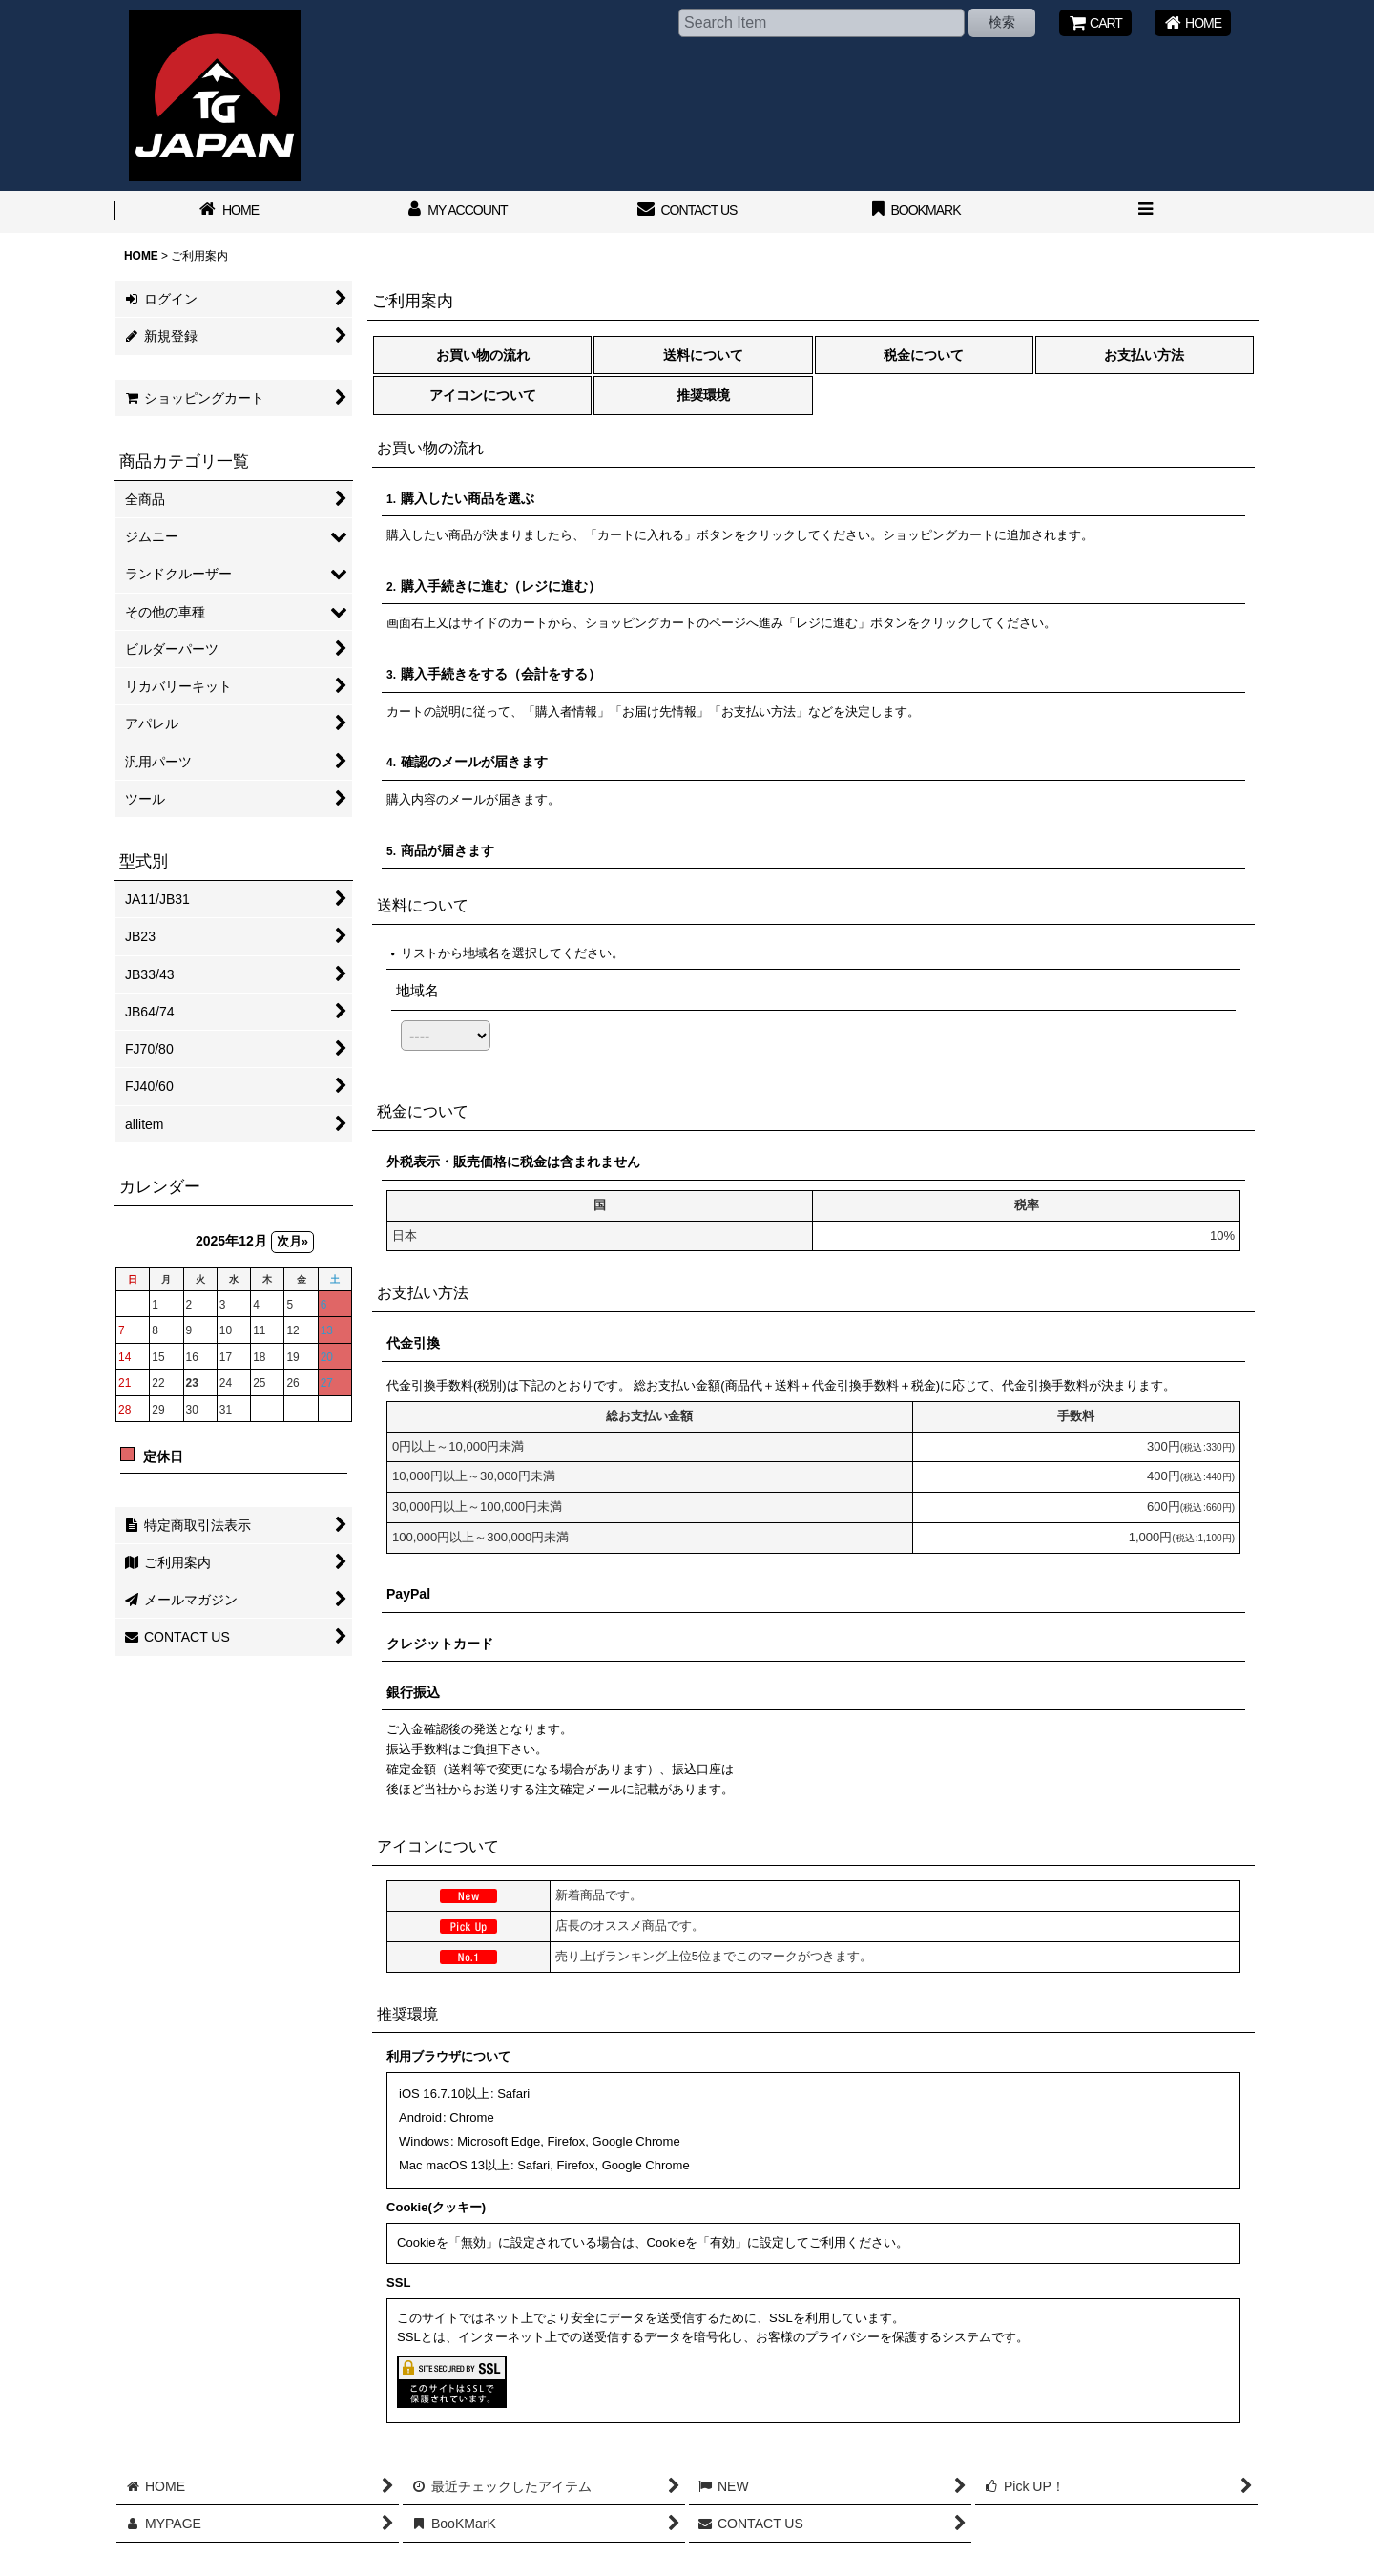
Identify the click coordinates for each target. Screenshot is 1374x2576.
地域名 (417, 990)
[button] (1145, 212)
